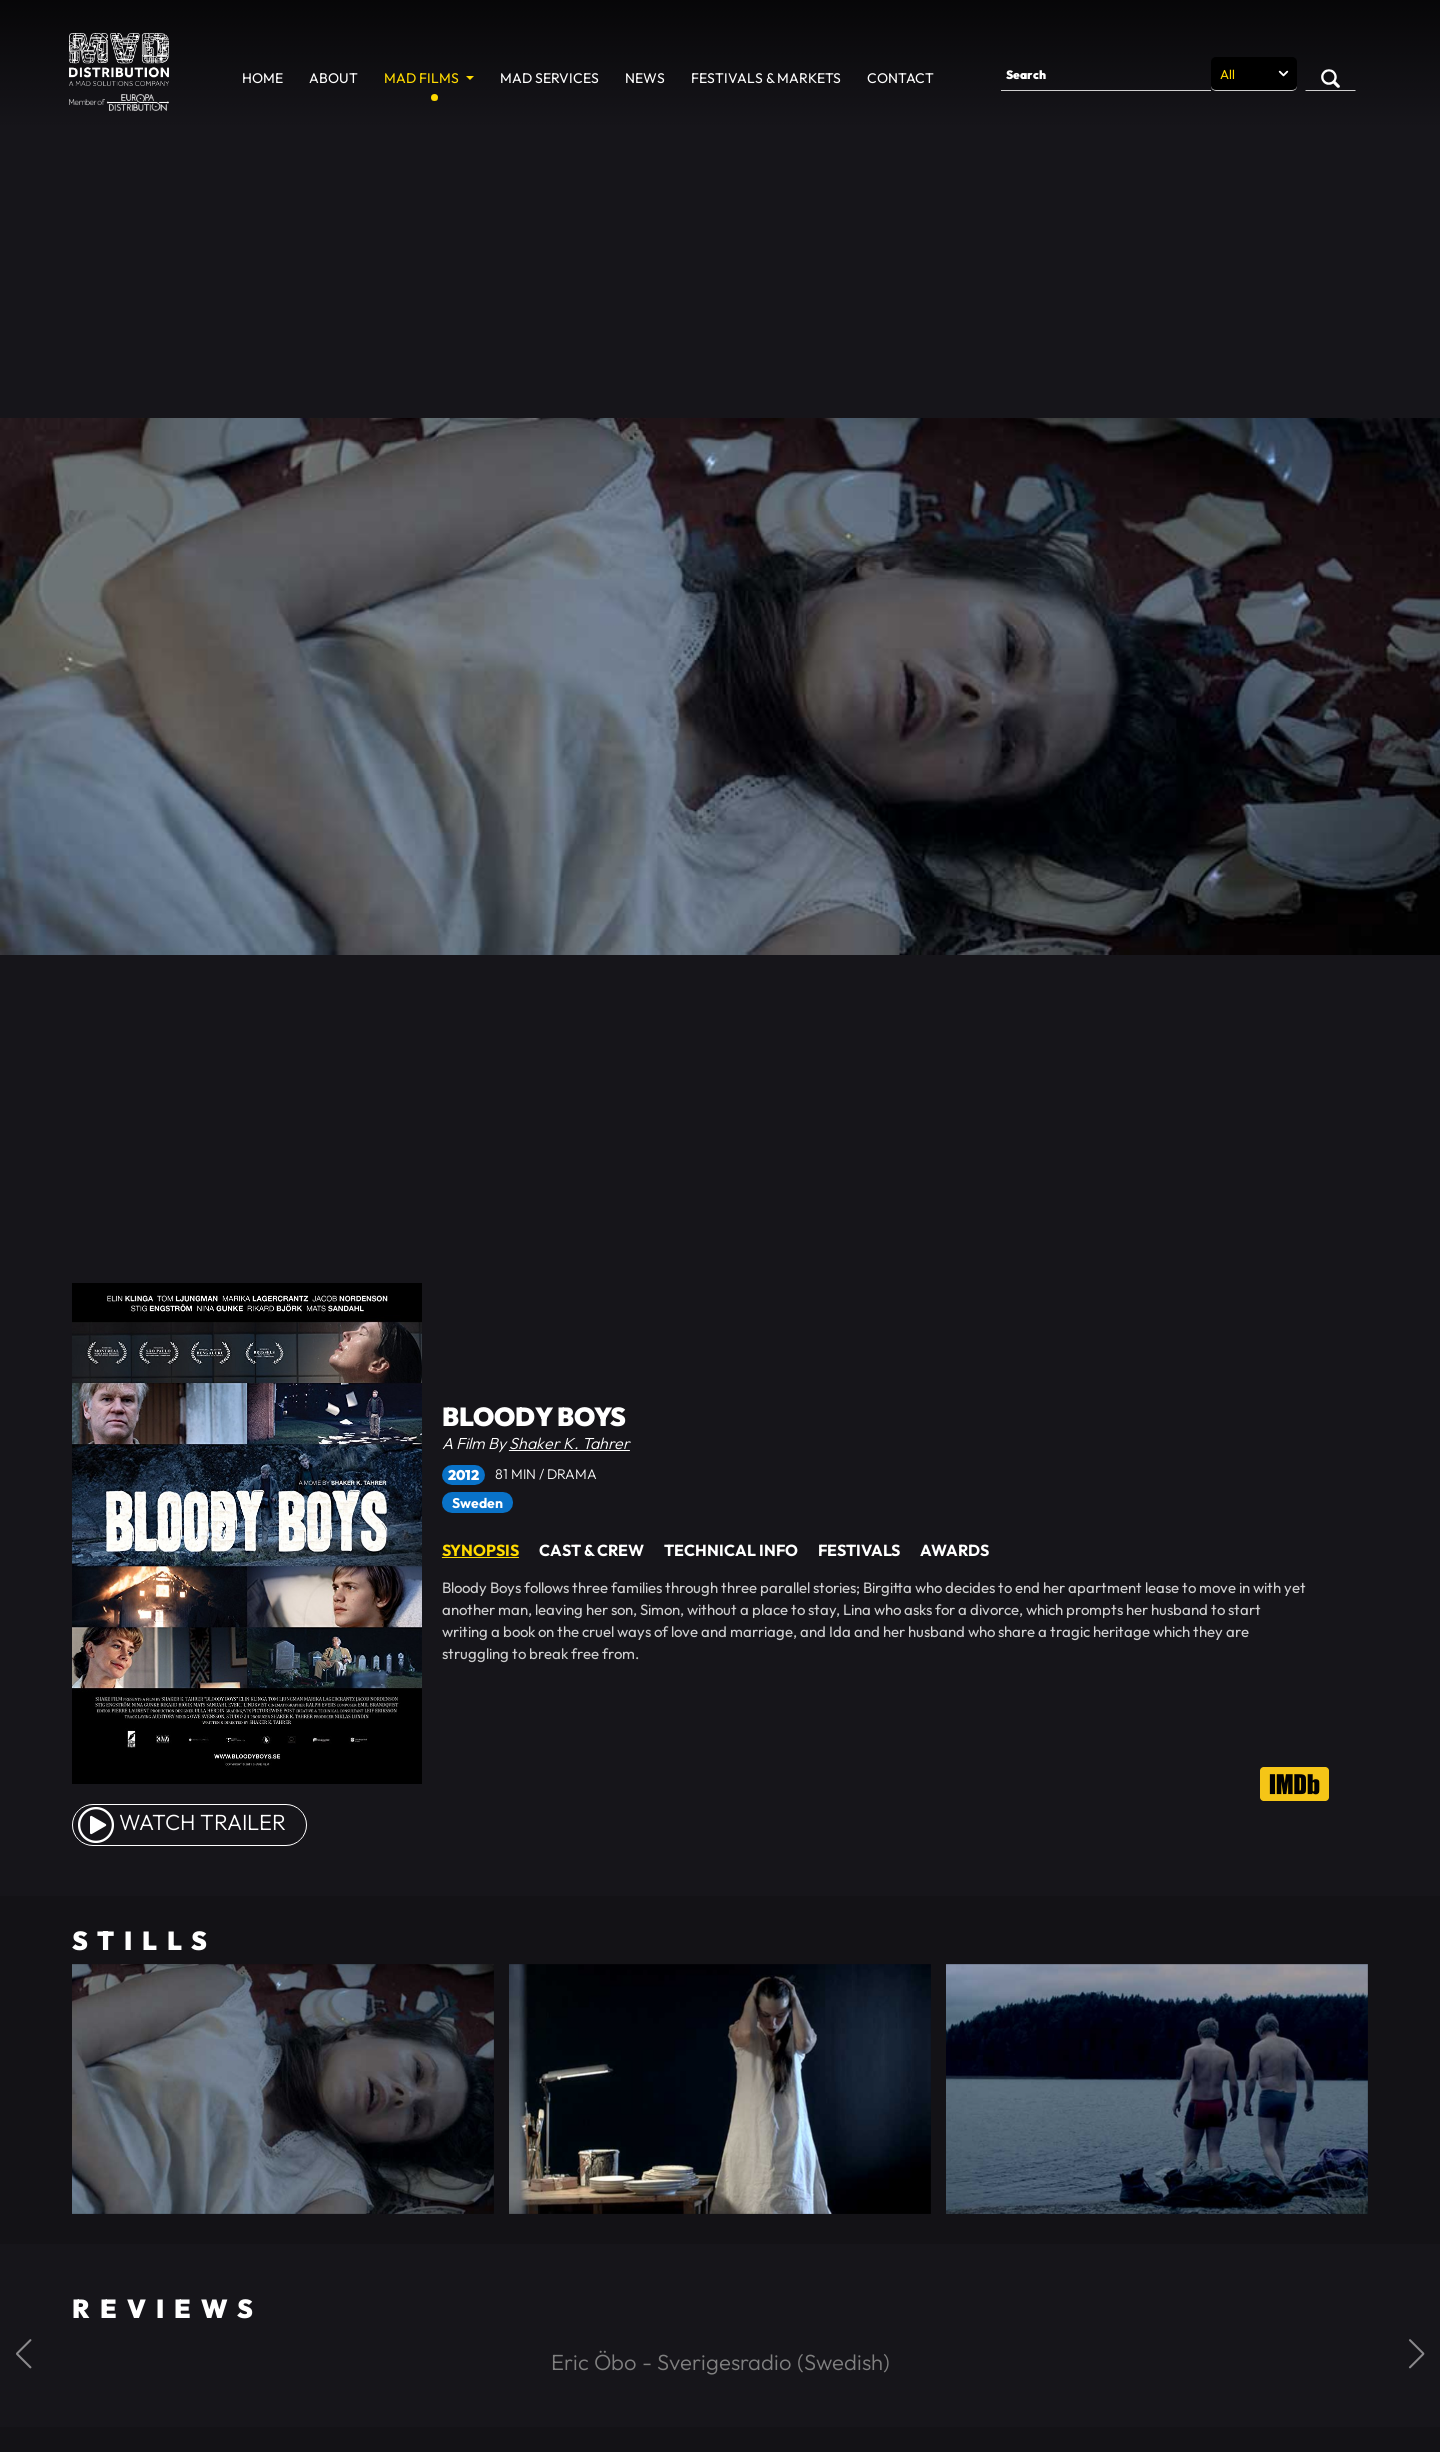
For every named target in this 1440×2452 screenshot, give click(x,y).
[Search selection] (1254, 74)
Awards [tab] (954, 1550)
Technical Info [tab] (731, 1550)
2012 (463, 1475)
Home (262, 78)
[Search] (1106, 74)
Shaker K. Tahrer (569, 1443)
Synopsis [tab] (480, 1550)
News (645, 78)
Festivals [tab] (859, 1550)
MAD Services (549, 78)
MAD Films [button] (423, 78)
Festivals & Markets (766, 78)
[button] (23, 2354)
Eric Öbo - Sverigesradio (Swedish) (720, 2362)
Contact (900, 78)
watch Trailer (182, 1822)
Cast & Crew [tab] (591, 1550)
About (333, 78)
